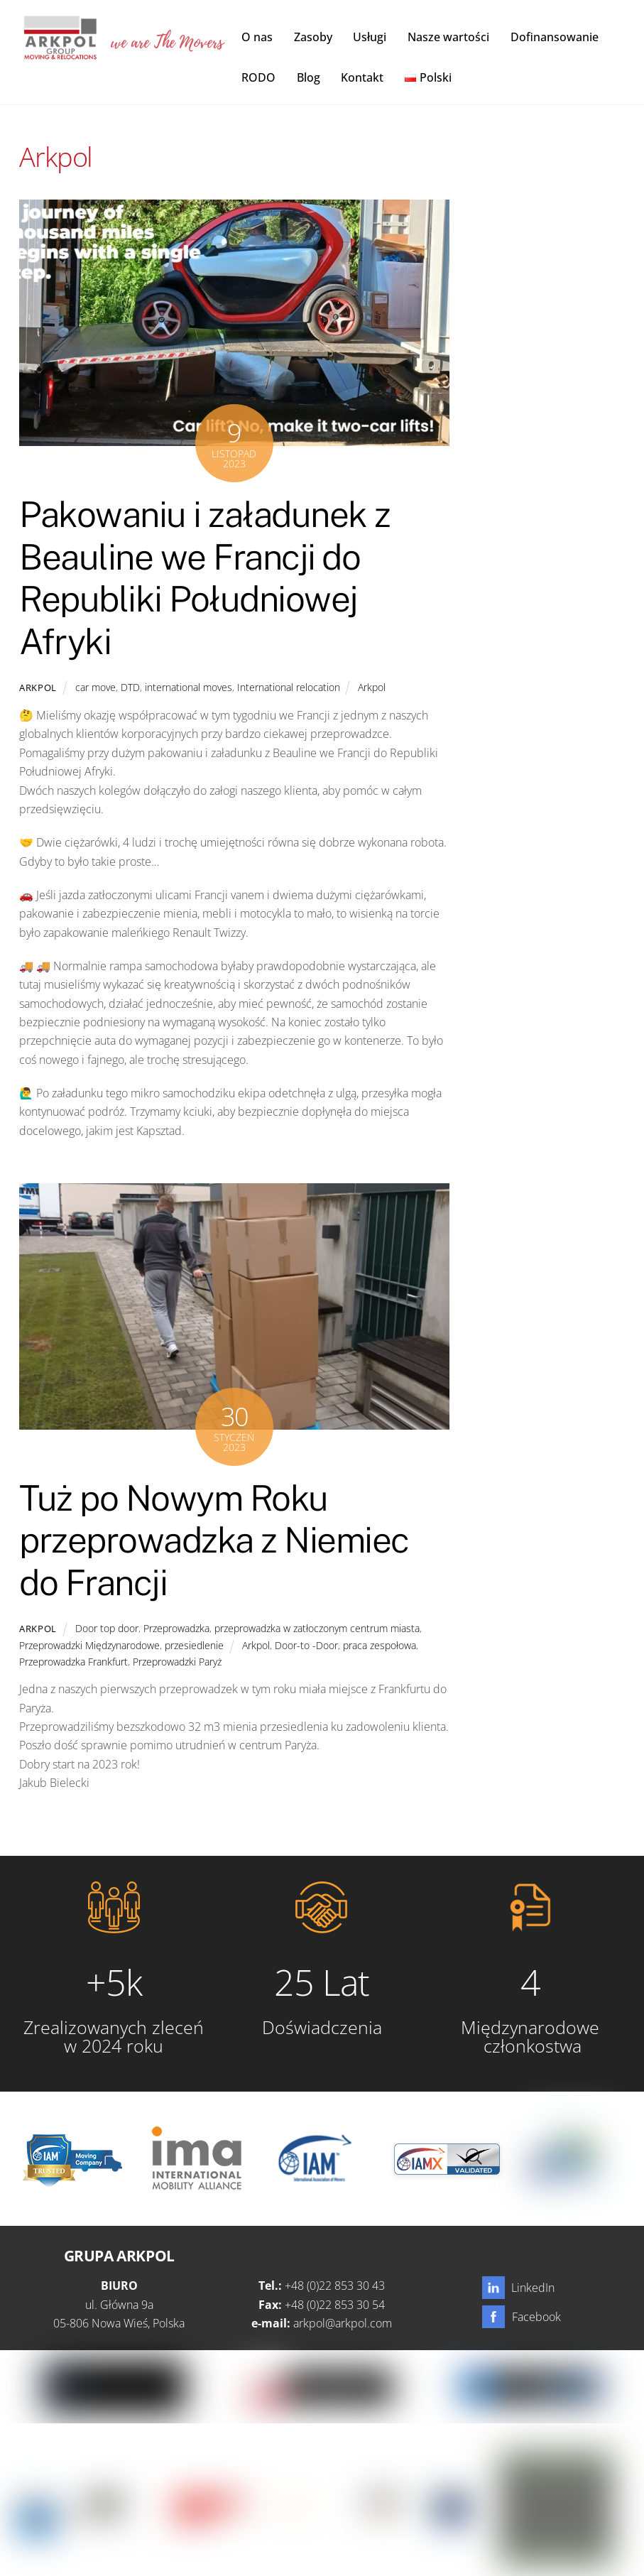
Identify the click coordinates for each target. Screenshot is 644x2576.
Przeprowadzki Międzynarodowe (89, 1645)
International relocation (288, 687)
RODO (258, 77)
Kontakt (362, 77)
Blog (308, 77)
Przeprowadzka (176, 1628)
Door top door (106, 1628)
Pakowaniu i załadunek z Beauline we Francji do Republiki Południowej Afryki (205, 578)
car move (95, 687)
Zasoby (313, 37)
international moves (188, 687)
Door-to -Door (306, 1645)
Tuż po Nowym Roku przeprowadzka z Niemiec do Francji (214, 1540)
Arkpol (38, 687)
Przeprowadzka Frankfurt (73, 1661)
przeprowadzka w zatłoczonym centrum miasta (317, 1628)
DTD (130, 687)
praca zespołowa (379, 1645)
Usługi (369, 37)
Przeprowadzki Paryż (177, 1661)
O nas (257, 37)
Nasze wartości (448, 37)
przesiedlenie (194, 1645)
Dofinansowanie (555, 37)
